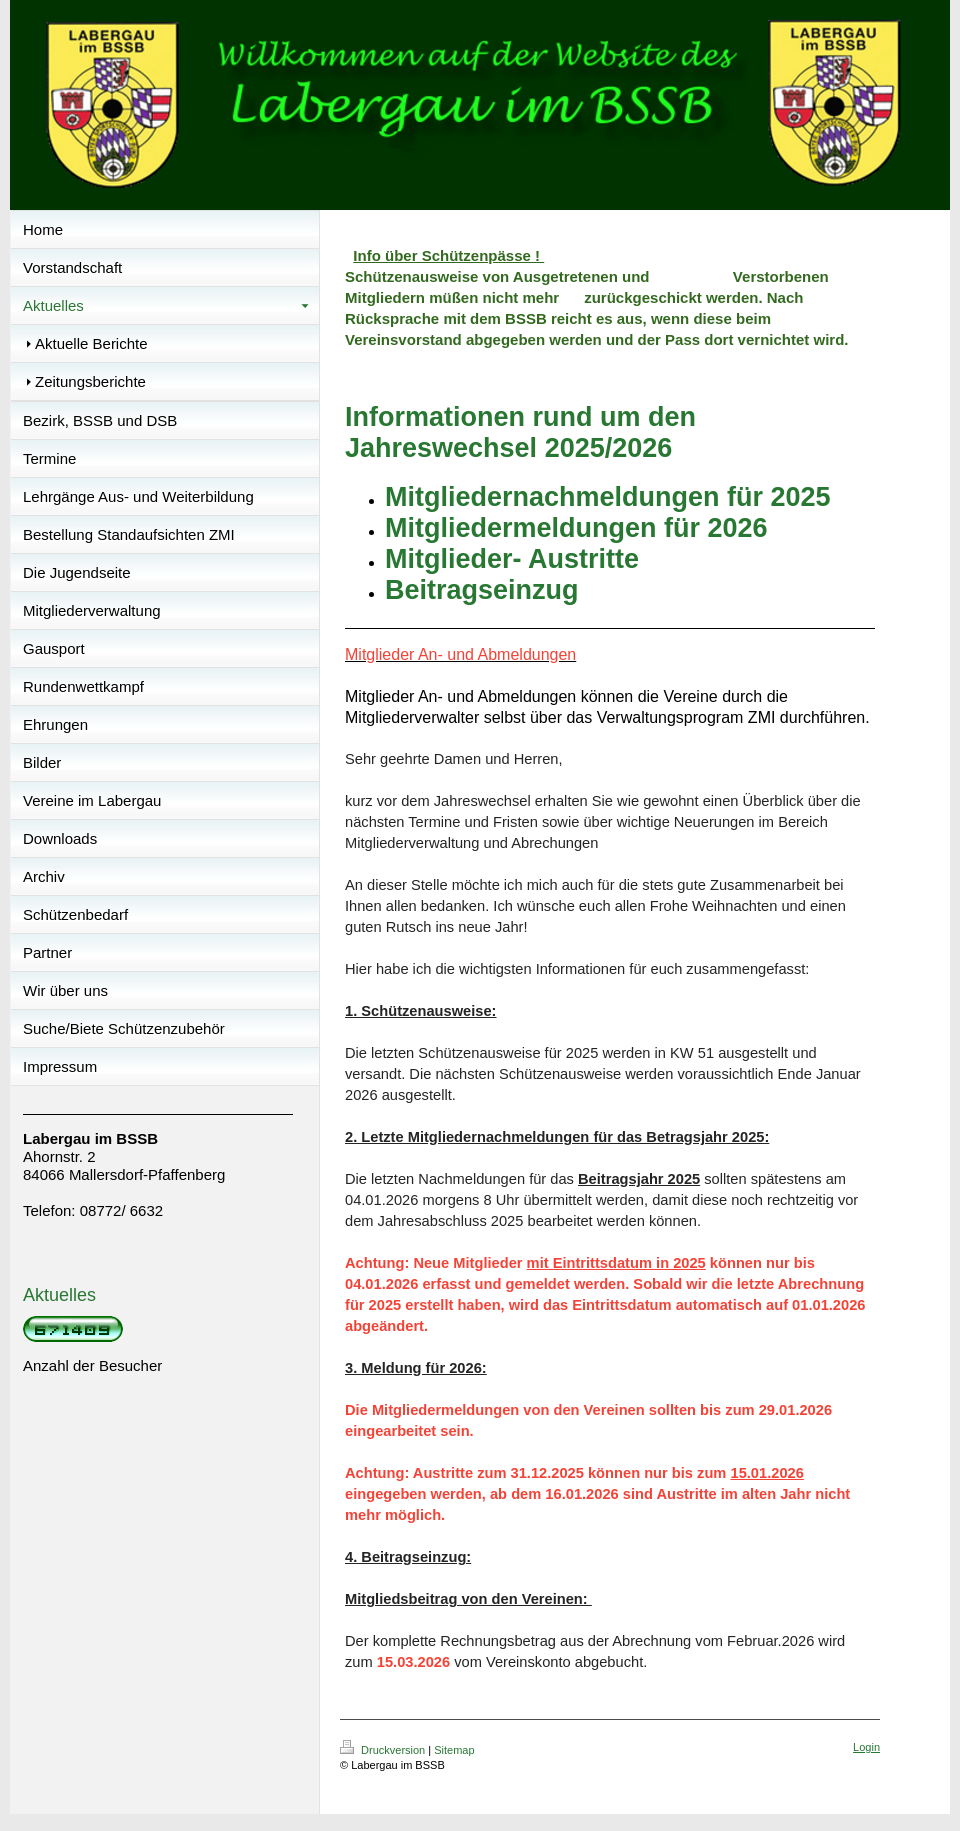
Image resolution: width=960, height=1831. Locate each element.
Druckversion (384, 1750)
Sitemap (454, 1750)
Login (866, 1747)
